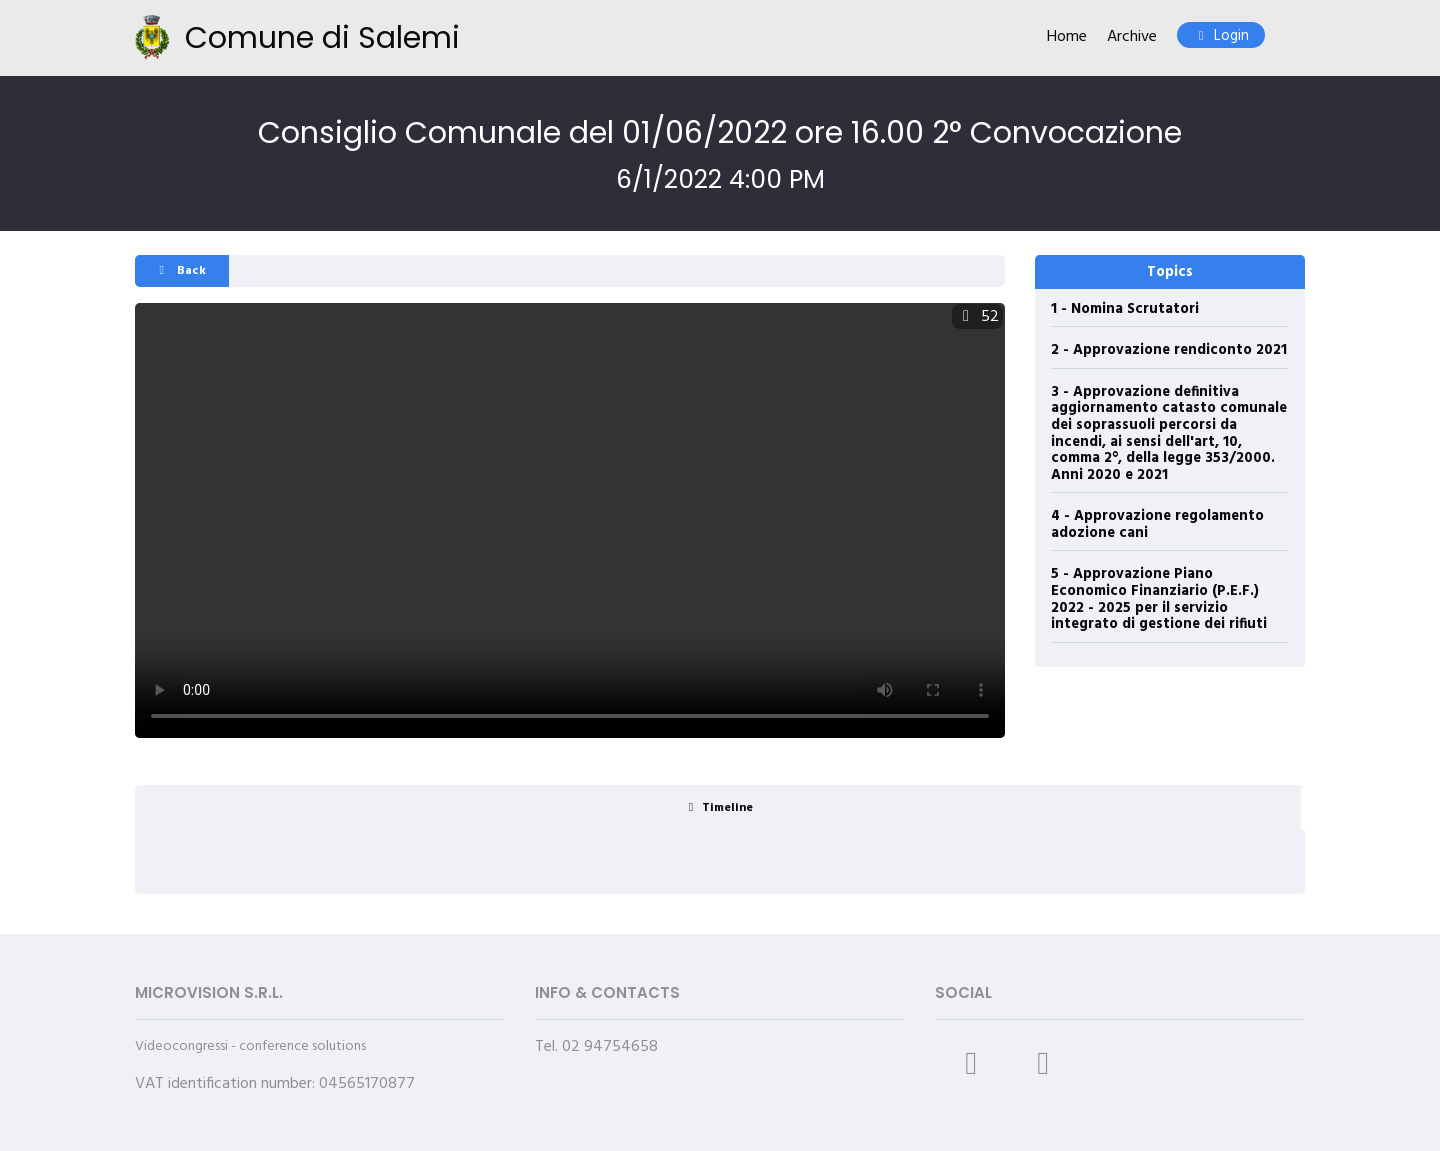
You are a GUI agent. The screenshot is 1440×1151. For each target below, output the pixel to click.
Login (1221, 36)
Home (1067, 37)
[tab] (718, 807)
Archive (1132, 37)
